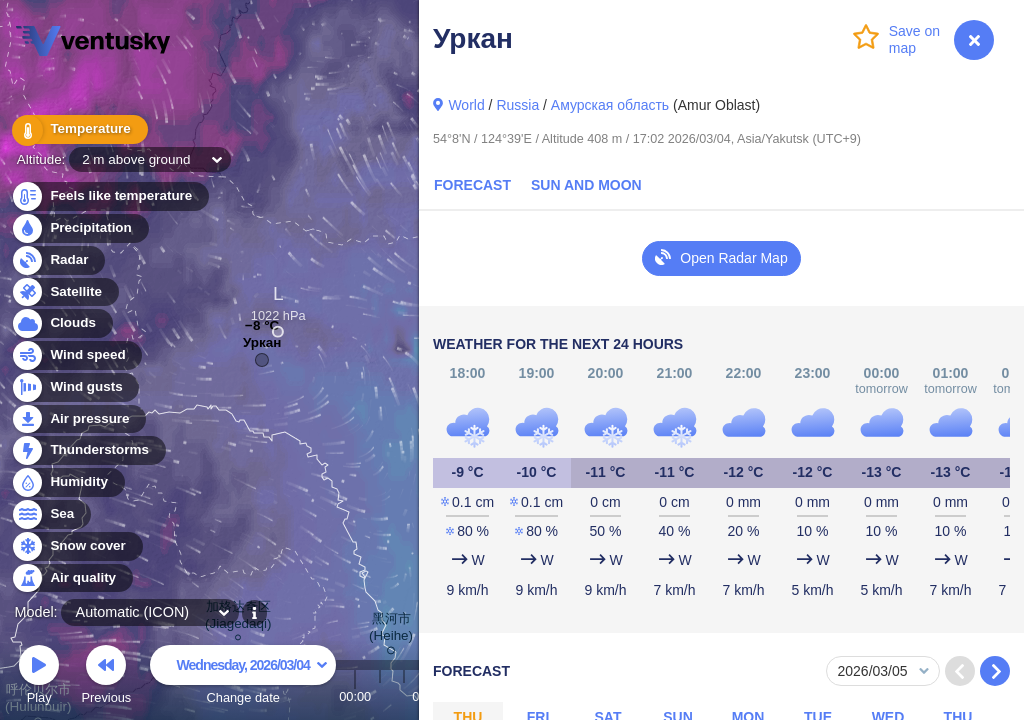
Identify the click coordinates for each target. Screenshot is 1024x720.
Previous (106, 677)
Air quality (71, 578)
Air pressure (78, 419)
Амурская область (610, 105)
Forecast (472, 185)
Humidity (67, 482)
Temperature (79, 129)
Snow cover (76, 546)
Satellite (64, 292)
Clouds (61, 323)
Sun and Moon (586, 185)
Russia (517, 105)
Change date (243, 677)
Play (39, 677)
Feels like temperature (109, 196)
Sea (50, 514)
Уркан (262, 347)
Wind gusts (75, 387)
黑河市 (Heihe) (391, 630)
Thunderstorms (88, 450)
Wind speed (76, 355)
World (466, 105)
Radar (58, 260)
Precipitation (79, 228)
